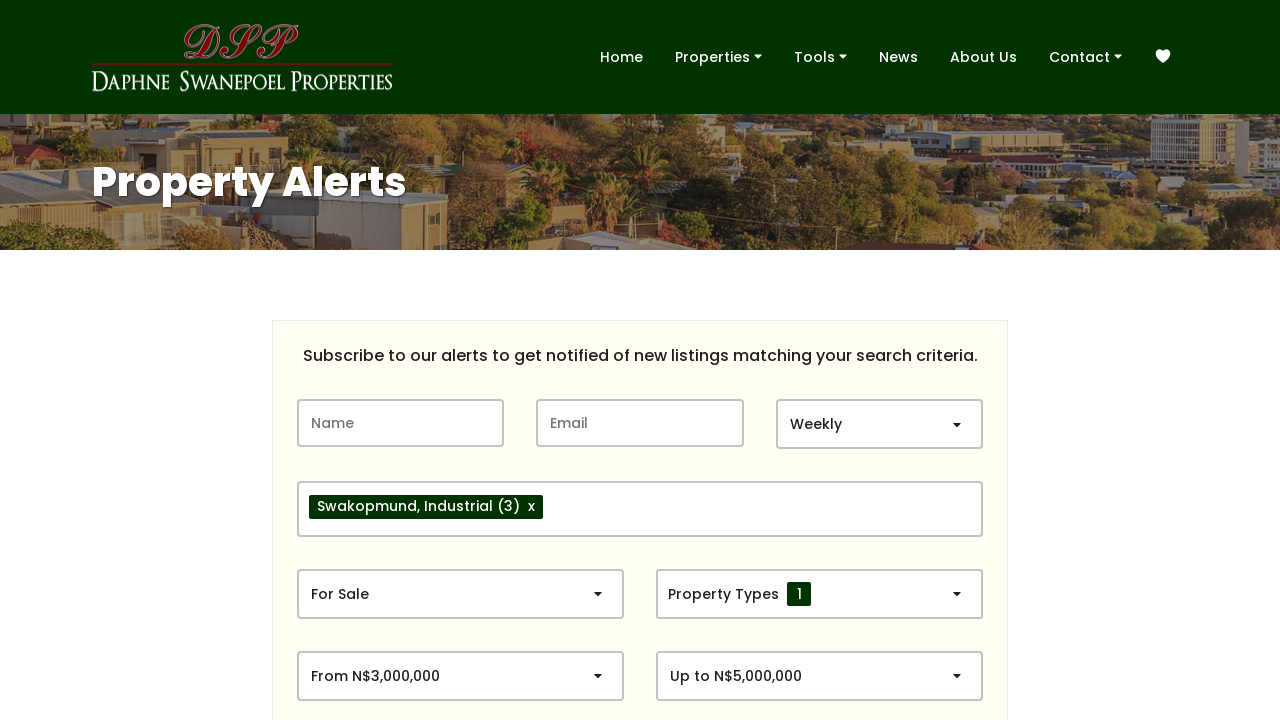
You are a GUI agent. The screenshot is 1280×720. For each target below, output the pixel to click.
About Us (983, 57)
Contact (1085, 56)
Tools (820, 56)
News (898, 57)
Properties (718, 56)
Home (621, 57)
